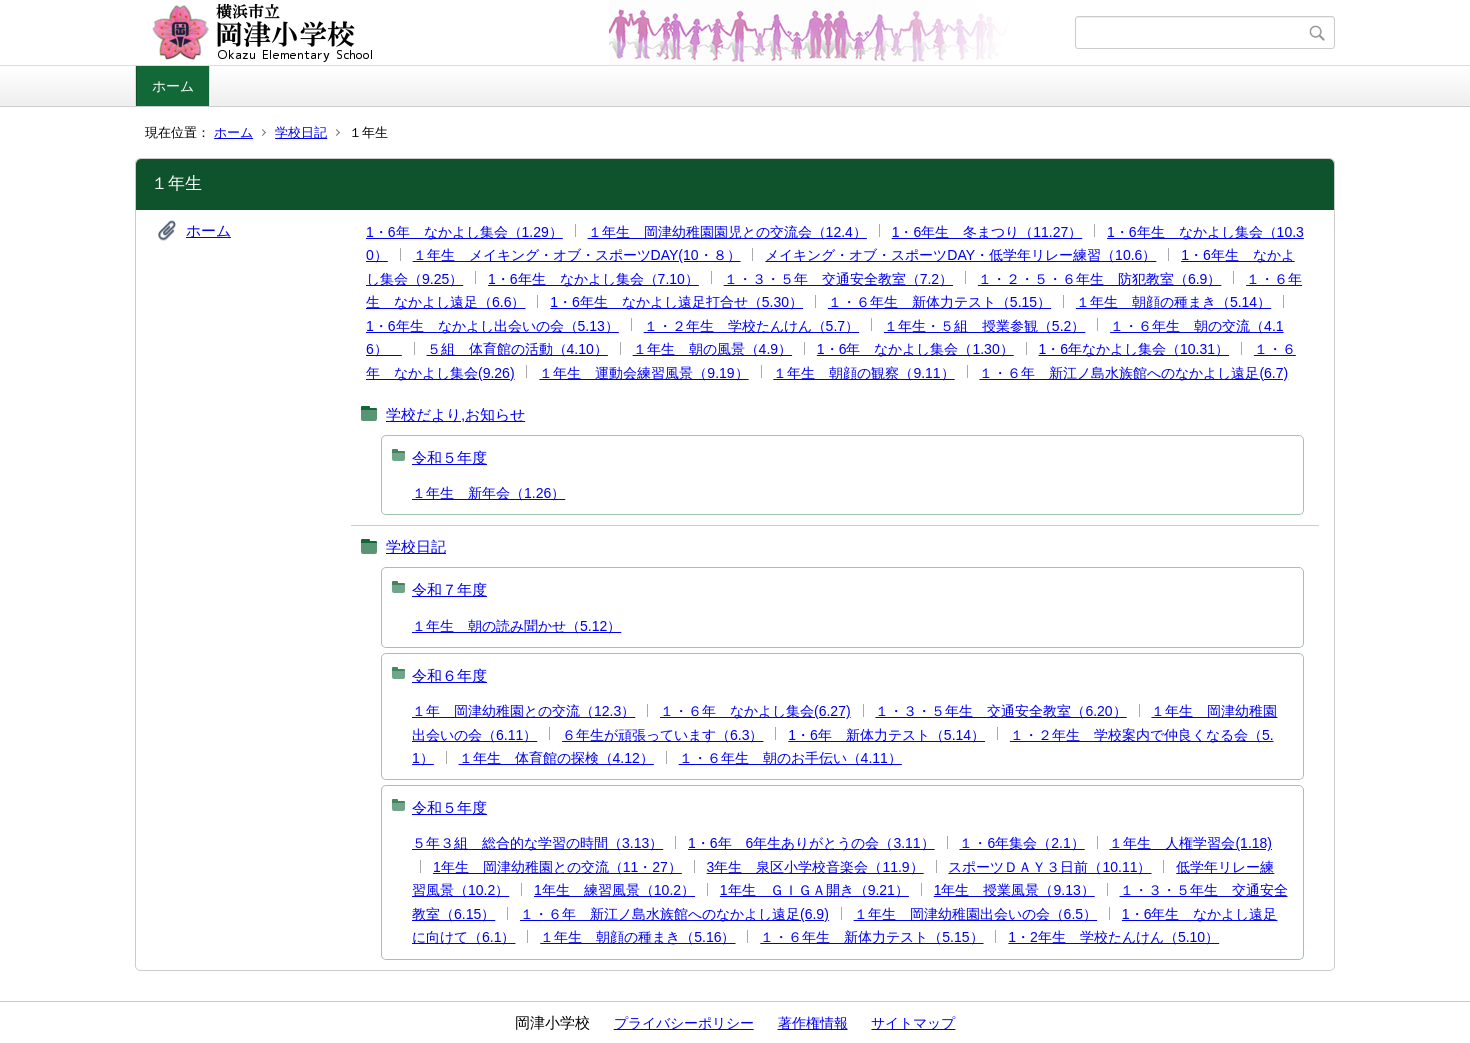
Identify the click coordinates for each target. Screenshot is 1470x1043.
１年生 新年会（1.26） (488, 493)
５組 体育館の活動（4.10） (517, 349)
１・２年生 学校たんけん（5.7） (751, 326)
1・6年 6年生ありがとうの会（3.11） (811, 843)
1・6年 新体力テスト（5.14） (886, 735)
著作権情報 (813, 1023)
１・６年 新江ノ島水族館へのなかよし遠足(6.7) (1133, 373)
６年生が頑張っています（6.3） (662, 735)
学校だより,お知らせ (455, 414)
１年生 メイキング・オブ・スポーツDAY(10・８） (577, 255)
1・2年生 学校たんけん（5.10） (1113, 937)
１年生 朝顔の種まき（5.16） (637, 937)
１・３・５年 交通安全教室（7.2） (838, 279)
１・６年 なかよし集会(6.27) (755, 711)
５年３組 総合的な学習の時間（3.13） (537, 843)
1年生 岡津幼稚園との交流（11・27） (557, 867)
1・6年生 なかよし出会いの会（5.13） (492, 326)
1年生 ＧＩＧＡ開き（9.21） (814, 890)
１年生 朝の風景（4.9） (712, 349)
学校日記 (301, 132)
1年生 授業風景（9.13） (1014, 890)
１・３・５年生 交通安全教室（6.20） (1000, 711)
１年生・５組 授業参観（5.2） (984, 326)
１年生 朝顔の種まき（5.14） (1173, 302)
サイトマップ (913, 1023)
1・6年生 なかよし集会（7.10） (593, 279)
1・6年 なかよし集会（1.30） (915, 349)
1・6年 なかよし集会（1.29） (464, 232)
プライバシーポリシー (684, 1023)
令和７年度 (449, 589)
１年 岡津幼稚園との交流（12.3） (523, 711)
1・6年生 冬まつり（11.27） (987, 232)
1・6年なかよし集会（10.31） (1133, 349)
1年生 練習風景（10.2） (614, 890)
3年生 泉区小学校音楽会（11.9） (815, 867)
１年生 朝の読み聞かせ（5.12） (516, 626)
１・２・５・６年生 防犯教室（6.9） (1099, 279)
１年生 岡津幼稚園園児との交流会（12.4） (727, 232)
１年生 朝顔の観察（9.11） (863, 373)
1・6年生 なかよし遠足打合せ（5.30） (676, 302)
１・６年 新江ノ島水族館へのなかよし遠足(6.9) (674, 914)
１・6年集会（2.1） (1021, 843)
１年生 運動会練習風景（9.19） (643, 373)
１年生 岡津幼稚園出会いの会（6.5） (975, 914)
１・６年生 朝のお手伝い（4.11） (790, 758)
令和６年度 (449, 675)
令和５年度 (449, 457)
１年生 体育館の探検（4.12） (556, 758)
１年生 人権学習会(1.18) (1190, 843)
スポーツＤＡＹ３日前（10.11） (1049, 867)
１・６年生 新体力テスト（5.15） (939, 302)
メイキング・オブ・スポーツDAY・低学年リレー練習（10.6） (960, 255)
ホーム (173, 86)
